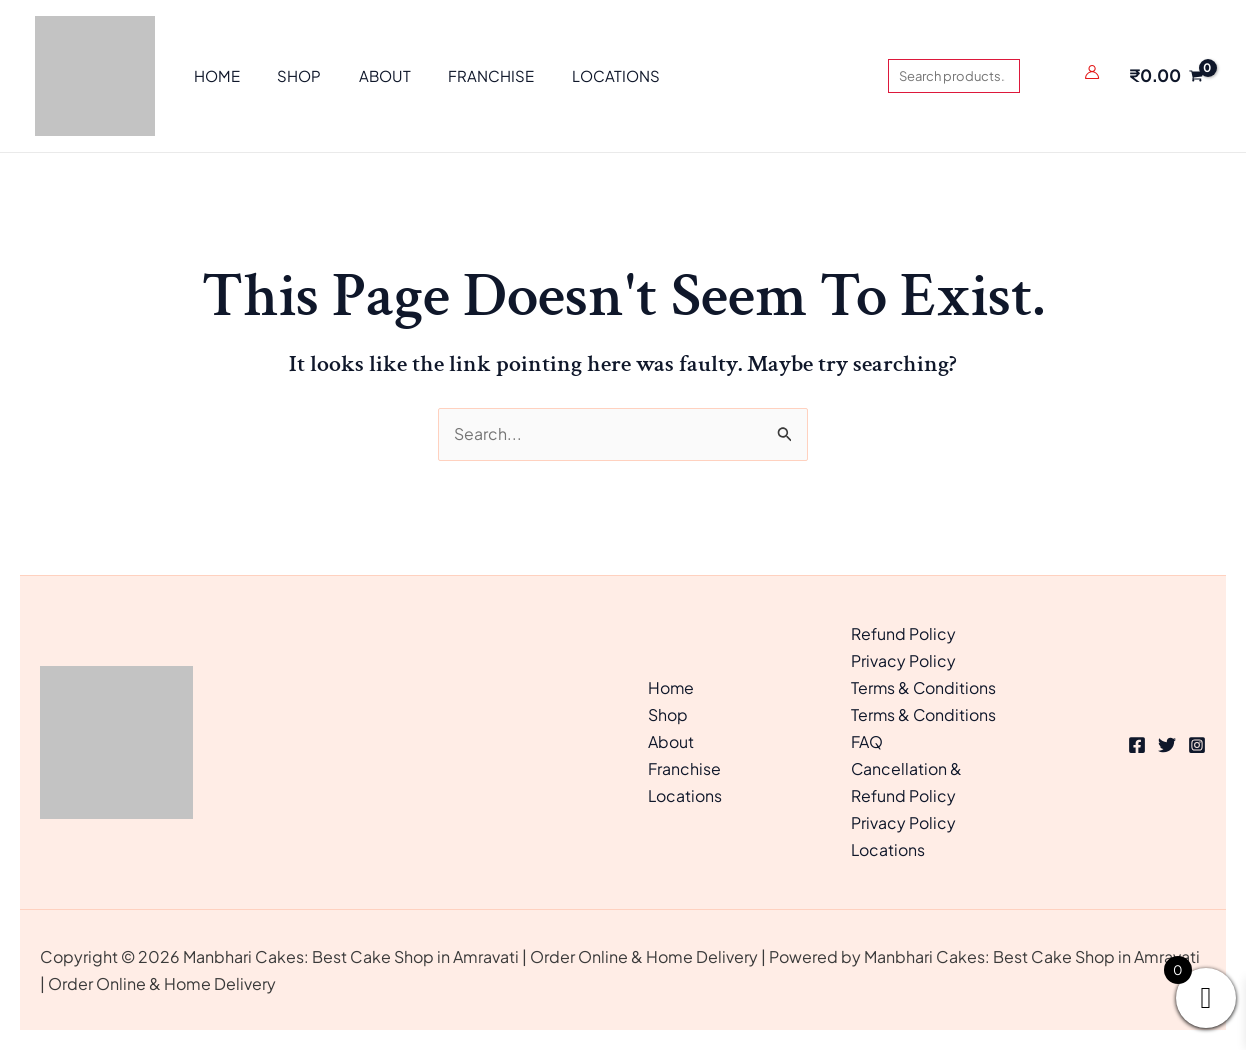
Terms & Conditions (924, 687)
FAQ (867, 741)
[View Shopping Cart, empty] (1165, 76)
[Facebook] (1137, 744)
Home (671, 687)
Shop (668, 714)
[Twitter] (1167, 744)
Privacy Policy (903, 660)
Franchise (684, 768)
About (671, 741)
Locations (685, 795)
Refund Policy (903, 632)
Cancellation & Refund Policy (907, 782)
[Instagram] (1197, 744)
